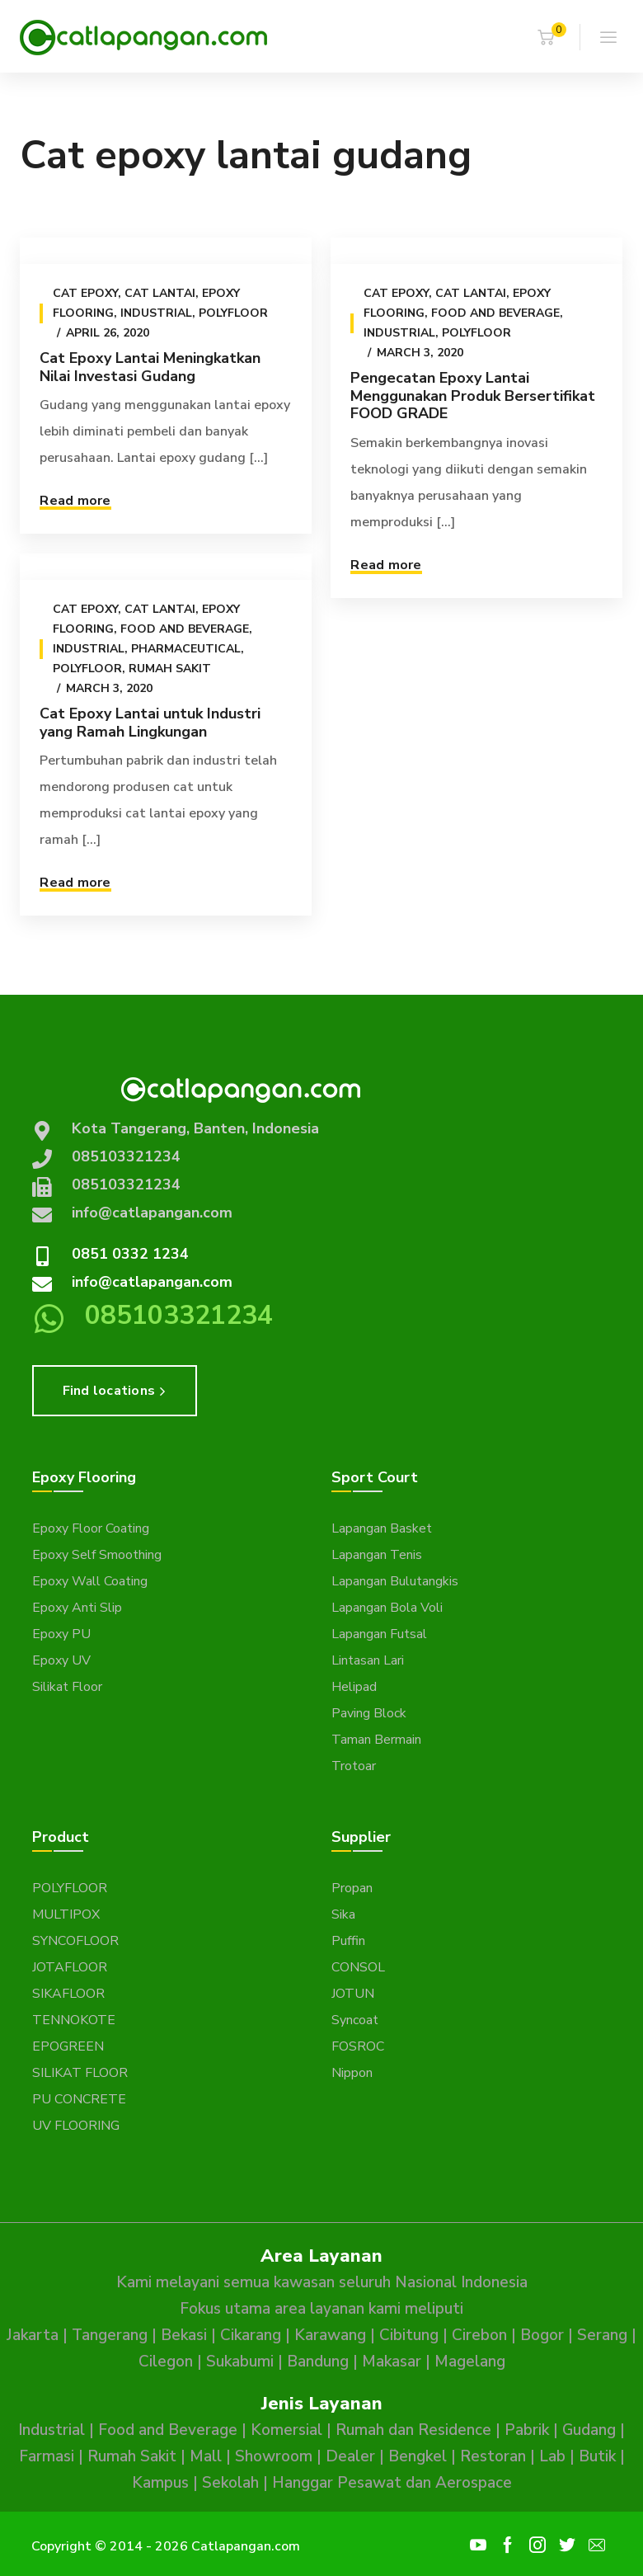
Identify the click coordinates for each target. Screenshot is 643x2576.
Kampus (160, 2483)
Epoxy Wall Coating (90, 1581)
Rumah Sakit (170, 668)
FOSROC (357, 2046)
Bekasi (184, 2335)
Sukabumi (240, 2361)
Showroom (273, 2456)
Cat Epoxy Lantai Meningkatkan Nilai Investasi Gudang (150, 367)
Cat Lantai (159, 293)
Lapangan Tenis (376, 1555)
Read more (75, 501)
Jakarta (33, 2335)
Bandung (318, 2361)
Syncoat (354, 2020)
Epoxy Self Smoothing (97, 1555)
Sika (343, 1914)
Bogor (542, 2335)
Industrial (156, 313)
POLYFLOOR (69, 1888)
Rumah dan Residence (413, 2430)
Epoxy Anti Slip (77, 1608)
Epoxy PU (61, 1634)
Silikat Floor (67, 1687)
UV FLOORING (76, 2126)
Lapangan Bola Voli (387, 1608)
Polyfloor (233, 313)
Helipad (354, 1687)
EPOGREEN (68, 2046)
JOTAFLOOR (69, 1967)
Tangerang (110, 2335)
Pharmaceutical (186, 649)
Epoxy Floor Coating (90, 1528)
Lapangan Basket (381, 1528)
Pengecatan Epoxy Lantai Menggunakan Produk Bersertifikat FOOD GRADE (472, 395)
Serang (602, 2335)
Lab (552, 2456)
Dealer (350, 2456)
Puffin (348, 1941)
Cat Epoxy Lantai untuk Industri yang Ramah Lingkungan (150, 723)
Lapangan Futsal (379, 1634)
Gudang (589, 2430)
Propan (352, 1888)
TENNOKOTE (73, 2020)
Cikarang (250, 2335)
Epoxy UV (61, 1660)
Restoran (493, 2456)
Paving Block (368, 1713)
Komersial (286, 2430)
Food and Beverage (495, 313)
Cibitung (409, 2335)
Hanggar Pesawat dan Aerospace (392, 2483)
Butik (597, 2456)
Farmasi (46, 2456)
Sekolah (230, 2483)
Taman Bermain (376, 1740)
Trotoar (353, 1766)
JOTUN (352, 1994)
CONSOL (358, 1967)
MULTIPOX (66, 1914)
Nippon (352, 2073)
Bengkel (417, 2456)
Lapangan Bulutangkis (394, 1581)
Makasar (391, 2361)
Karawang (330, 2335)
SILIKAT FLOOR (80, 2073)
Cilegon (165, 2361)
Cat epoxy (85, 293)
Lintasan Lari (367, 1660)
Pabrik (527, 2430)
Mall (206, 2456)
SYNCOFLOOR (75, 1941)
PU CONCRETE (79, 2099)
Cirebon (479, 2335)
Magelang (469, 2361)
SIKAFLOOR (68, 1994)
